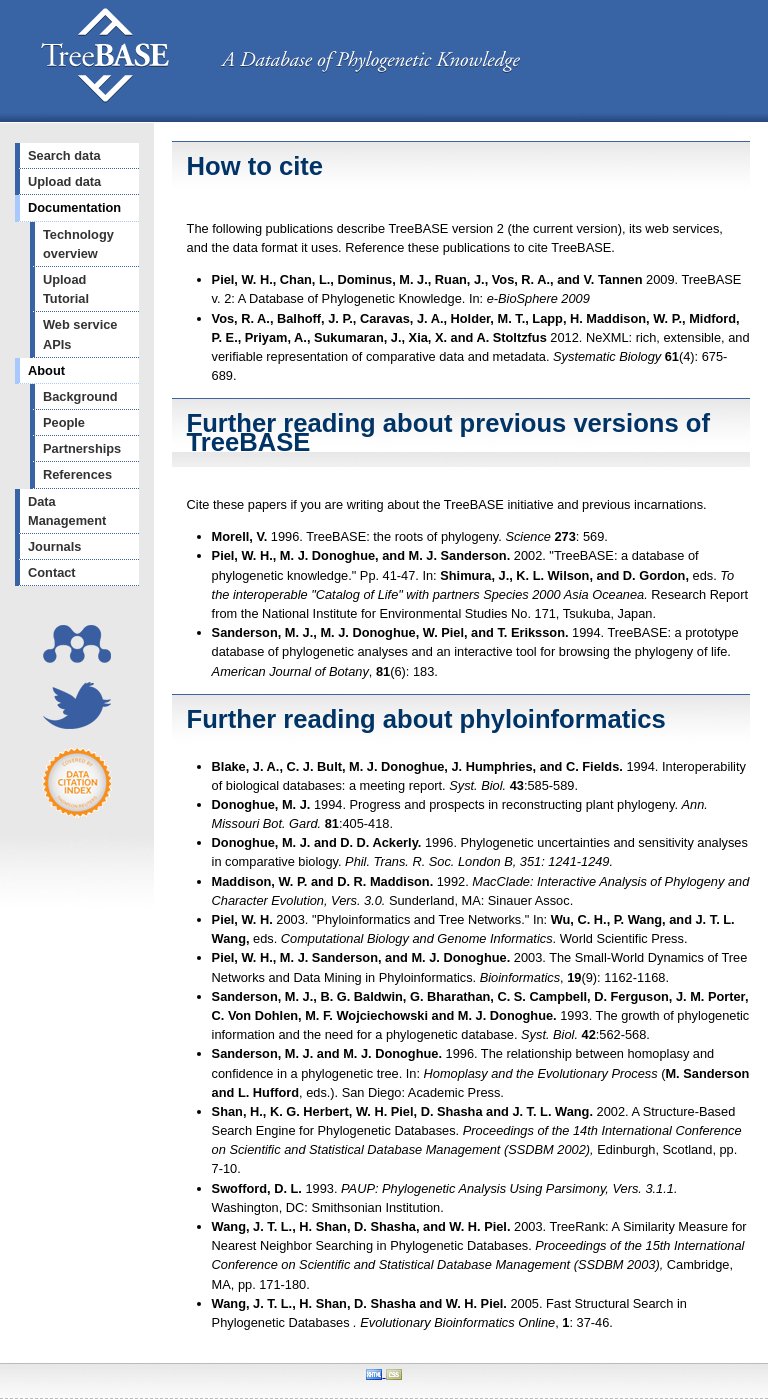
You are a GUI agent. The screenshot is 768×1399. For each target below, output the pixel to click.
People (64, 422)
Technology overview (78, 244)
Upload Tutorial (66, 289)
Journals (54, 546)
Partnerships (82, 448)
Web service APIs (80, 334)
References (77, 474)
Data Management (67, 511)
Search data (64, 155)
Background (80, 396)
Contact (52, 572)
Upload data (64, 181)
